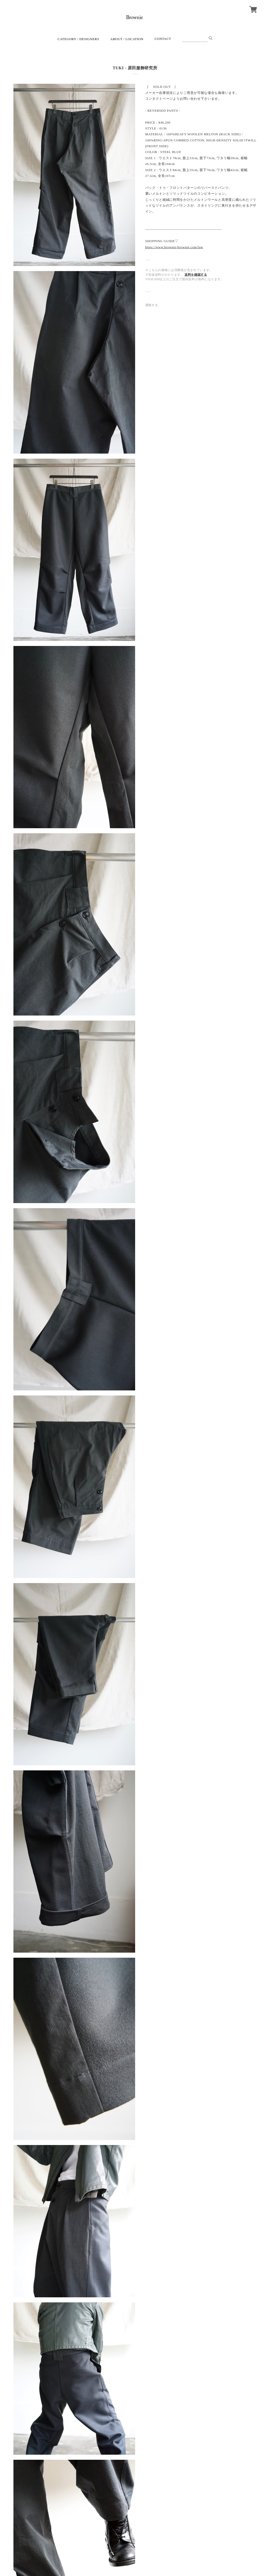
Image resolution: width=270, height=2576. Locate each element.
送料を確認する (196, 274)
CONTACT (163, 39)
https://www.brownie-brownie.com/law (174, 247)
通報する (151, 305)
